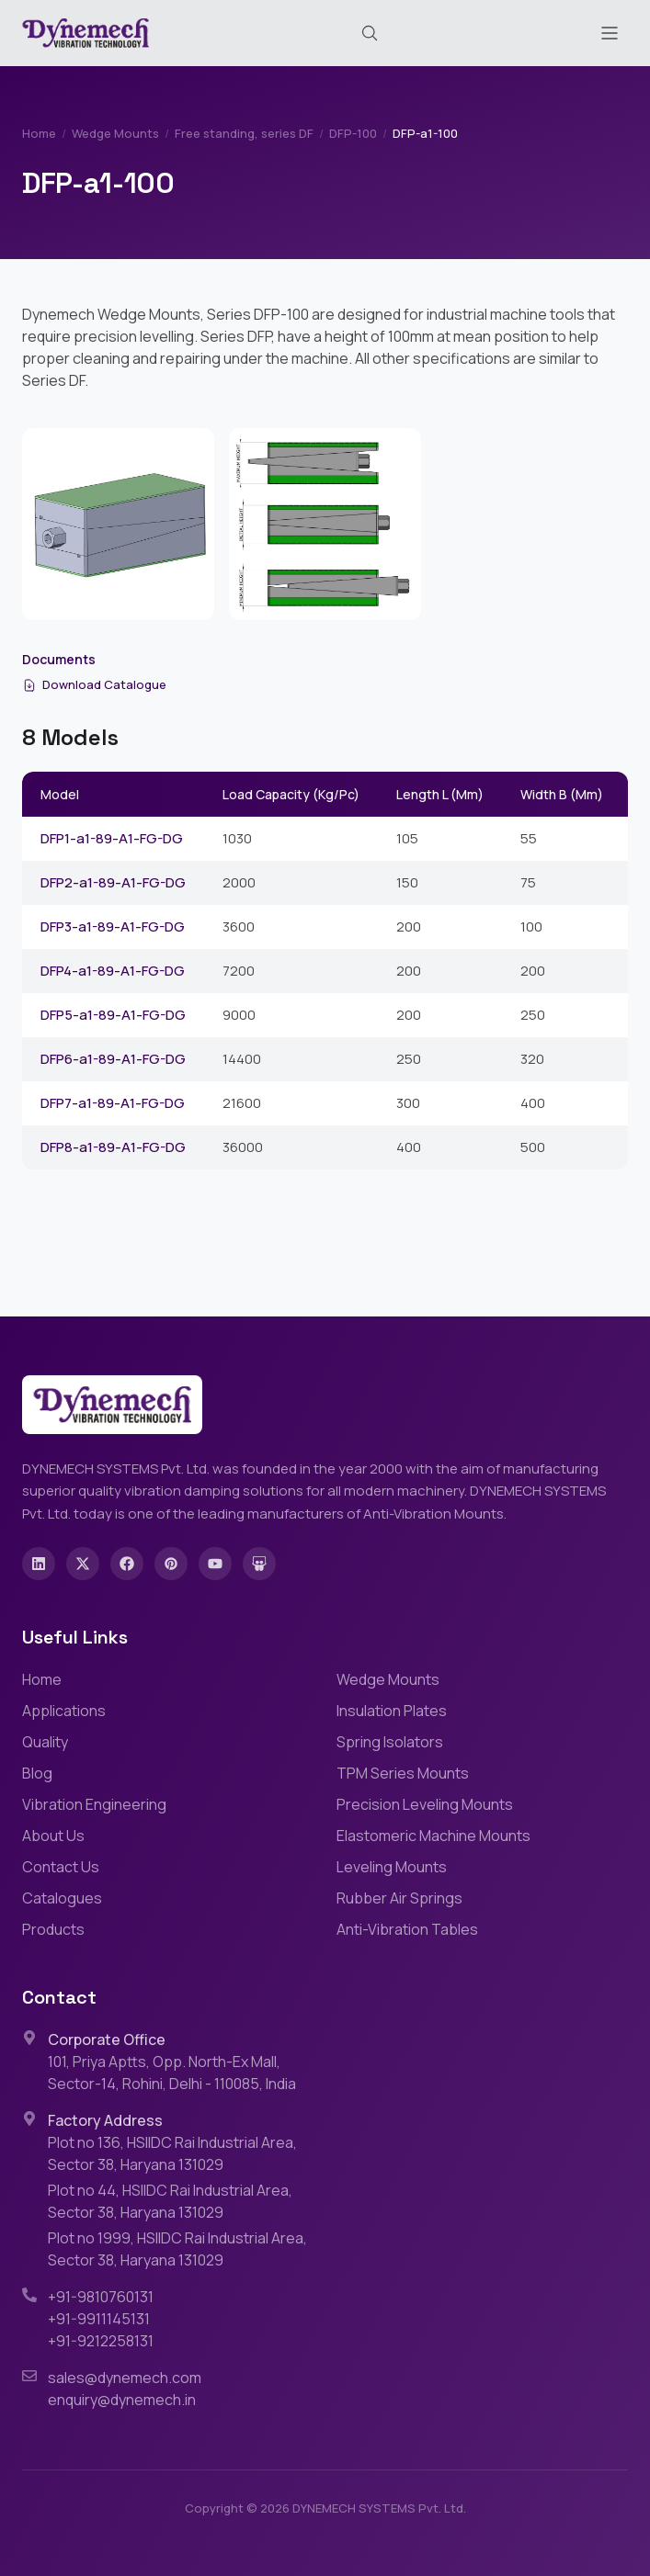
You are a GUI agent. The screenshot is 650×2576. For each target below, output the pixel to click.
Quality (45, 1742)
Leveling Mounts (391, 1867)
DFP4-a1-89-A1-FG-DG (112, 970)
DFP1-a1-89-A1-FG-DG (111, 838)
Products (53, 1929)
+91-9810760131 (101, 2297)
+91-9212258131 (101, 2341)
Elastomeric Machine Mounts (433, 1835)
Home (39, 133)
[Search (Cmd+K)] (369, 33)
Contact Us (60, 1867)
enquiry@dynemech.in (122, 2400)
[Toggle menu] (609, 33)
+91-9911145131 (99, 2319)
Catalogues (62, 1898)
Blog (37, 1773)
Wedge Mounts (115, 133)
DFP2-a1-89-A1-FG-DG (113, 882)
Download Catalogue (94, 684)
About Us (53, 1835)
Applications (64, 1710)
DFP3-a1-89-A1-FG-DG (112, 926)
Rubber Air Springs (399, 1898)
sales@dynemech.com (124, 2377)
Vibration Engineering (94, 1804)
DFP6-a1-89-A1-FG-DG (113, 1058)
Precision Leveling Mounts (424, 1804)
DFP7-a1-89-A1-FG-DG (112, 1103)
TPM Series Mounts (402, 1773)
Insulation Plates (391, 1710)
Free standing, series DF (244, 133)
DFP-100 (353, 133)
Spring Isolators (389, 1742)
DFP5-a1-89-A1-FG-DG (113, 1014)
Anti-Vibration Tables (407, 1929)
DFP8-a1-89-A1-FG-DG (113, 1147)
